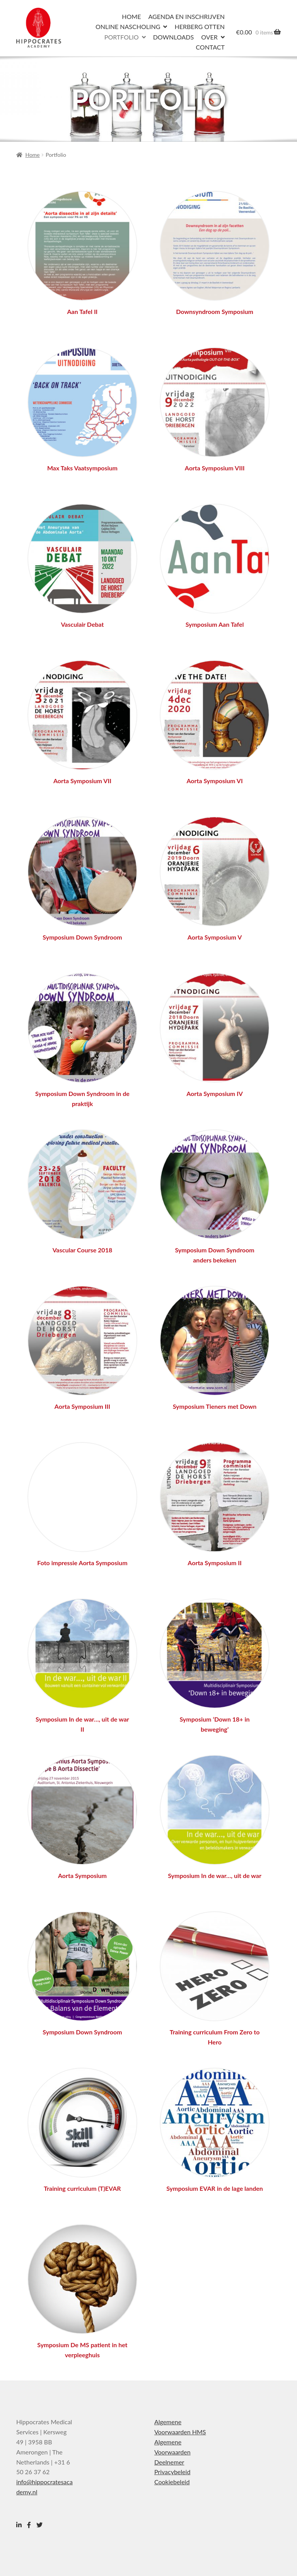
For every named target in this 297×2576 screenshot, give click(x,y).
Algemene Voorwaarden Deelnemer (172, 2452)
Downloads (173, 37)
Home (131, 16)
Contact (210, 47)
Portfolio (121, 37)
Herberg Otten (199, 26)
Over (209, 37)
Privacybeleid (172, 2471)
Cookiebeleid (172, 2481)
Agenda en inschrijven (186, 16)
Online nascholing (128, 26)
